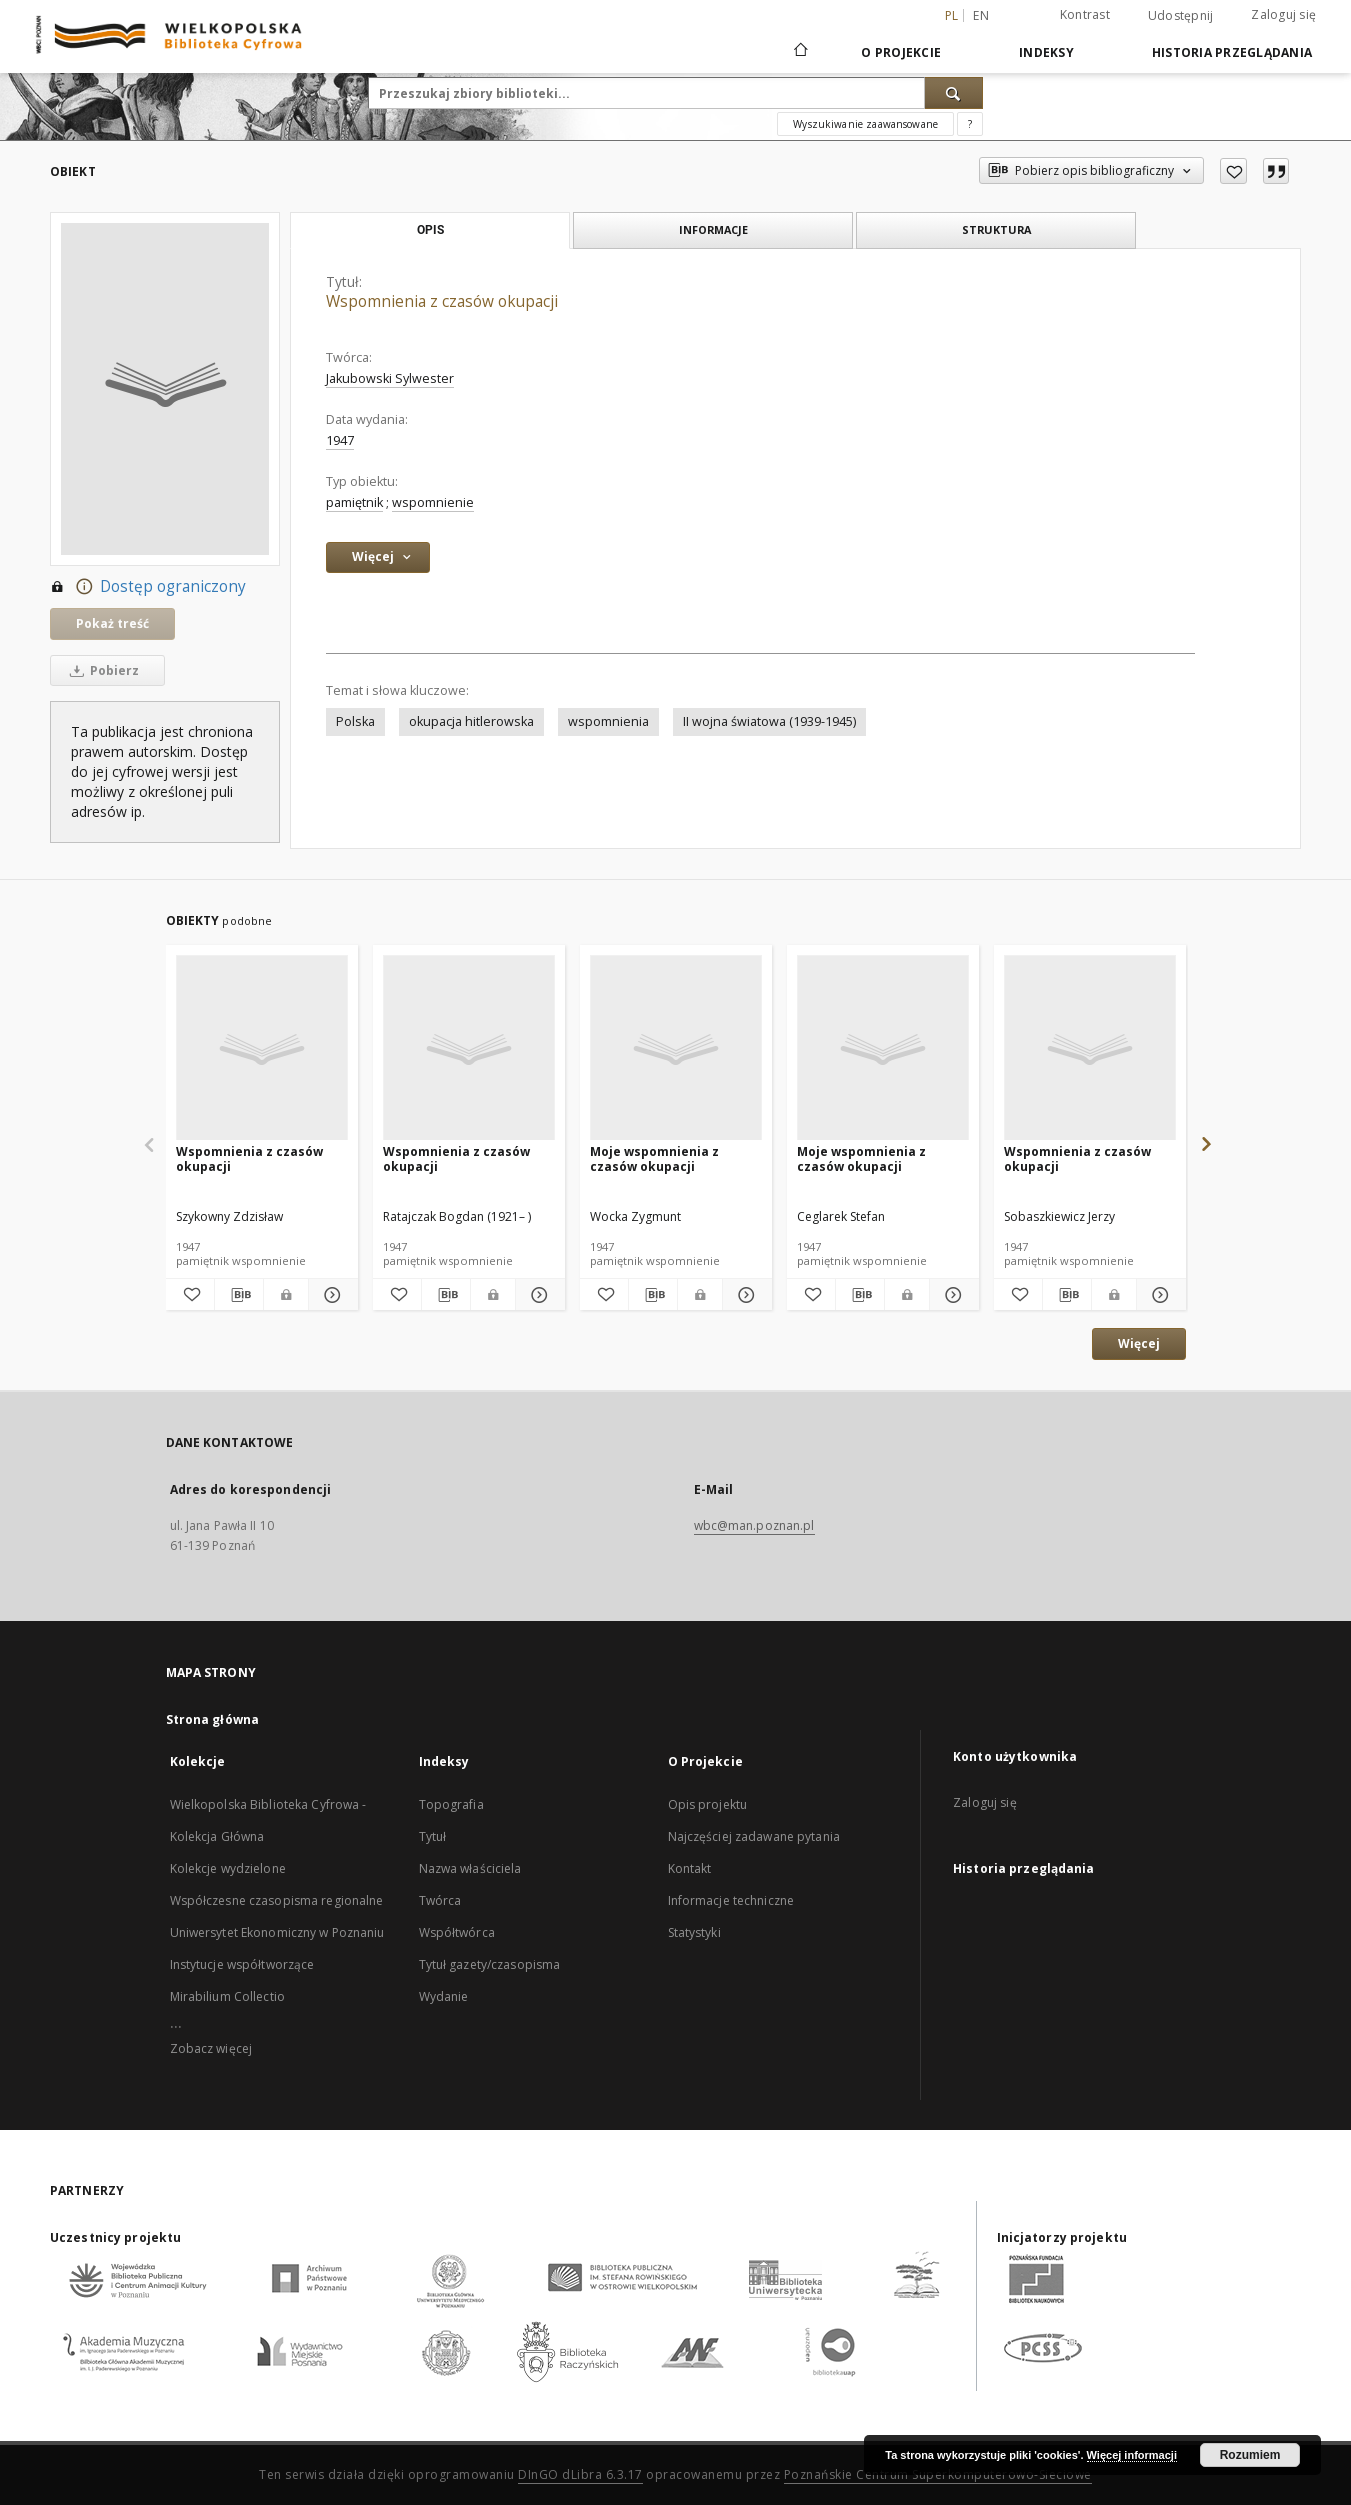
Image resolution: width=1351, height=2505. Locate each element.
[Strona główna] (799, 52)
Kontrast (1085, 14)
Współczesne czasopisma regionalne (277, 1900)
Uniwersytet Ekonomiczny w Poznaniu (277, 1932)
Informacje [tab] (713, 229)
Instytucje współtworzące (242, 1964)
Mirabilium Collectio (227, 1996)
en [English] (981, 15)
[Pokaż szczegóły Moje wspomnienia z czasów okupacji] (744, 1295)
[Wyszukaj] (954, 93)
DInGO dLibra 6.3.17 (580, 2474)
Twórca (440, 1900)
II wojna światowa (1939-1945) (769, 721)
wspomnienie (433, 502)
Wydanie (444, 1996)
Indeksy (1046, 52)
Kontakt (690, 1868)
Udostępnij (1181, 16)
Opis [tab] (430, 230)
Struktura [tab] (996, 229)
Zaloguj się (1283, 14)
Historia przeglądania (1232, 52)
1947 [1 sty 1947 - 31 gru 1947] (340, 440)
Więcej (1139, 1343)
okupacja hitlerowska (471, 721)
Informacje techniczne (731, 1900)
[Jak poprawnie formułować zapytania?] (970, 124)
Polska (355, 721)
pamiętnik (354, 502)
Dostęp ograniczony (148, 587)
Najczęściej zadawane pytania (754, 1836)
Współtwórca (457, 1932)
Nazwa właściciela (470, 1868)
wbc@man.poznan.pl (754, 1525)
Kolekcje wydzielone (228, 1868)
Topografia (451, 1804)
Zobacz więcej (211, 2048)
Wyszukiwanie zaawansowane (865, 124)
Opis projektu (708, 1804)
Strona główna (213, 1719)
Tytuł (433, 1836)
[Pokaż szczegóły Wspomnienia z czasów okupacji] (330, 1295)
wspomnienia (608, 721)
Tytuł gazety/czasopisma (490, 1964)
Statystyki (694, 1932)
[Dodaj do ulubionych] (1233, 171)
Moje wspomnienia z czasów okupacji (654, 1158)
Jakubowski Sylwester (390, 378)
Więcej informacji (1132, 2455)
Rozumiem (1250, 2455)
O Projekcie (901, 52)
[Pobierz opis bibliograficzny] (239, 1295)
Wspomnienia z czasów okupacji (249, 1158)
